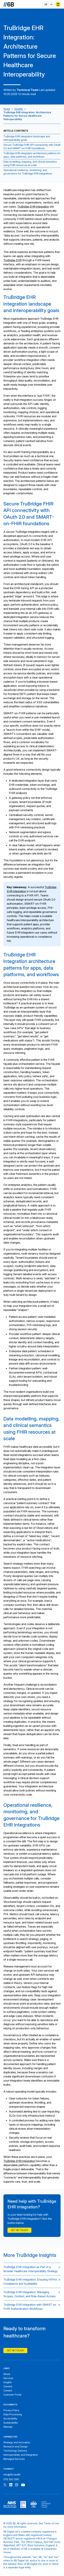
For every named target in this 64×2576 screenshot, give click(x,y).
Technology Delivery (15, 2450)
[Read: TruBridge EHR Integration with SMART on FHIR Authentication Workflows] (32, 2306)
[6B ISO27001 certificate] (33, 2504)
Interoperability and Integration (20, 2454)
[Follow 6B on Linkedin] (10, 2485)
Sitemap (7, 2426)
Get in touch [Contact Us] (19, 2230)
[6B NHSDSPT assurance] (9, 2504)
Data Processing (12, 2414)
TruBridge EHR (12, 260)
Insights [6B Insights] (7, 2382)
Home (6, 108)
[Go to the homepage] (8, 4)
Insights (19, 108)
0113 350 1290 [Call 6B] (11, 2479)
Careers (7, 2386)
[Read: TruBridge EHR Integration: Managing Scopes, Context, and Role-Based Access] (32, 2294)
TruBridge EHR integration (33, 206)
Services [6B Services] (8, 2378)
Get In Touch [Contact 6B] (15, 2350)
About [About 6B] (6, 2374)
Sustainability (10, 2422)
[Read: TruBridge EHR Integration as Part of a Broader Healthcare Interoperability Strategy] (32, 2269)
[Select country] (48, 4)
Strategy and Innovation (16, 2442)
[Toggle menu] (58, 4)
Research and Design (15, 2446)
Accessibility (10, 2418)
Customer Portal (12, 2394)
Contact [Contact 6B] (7, 2390)
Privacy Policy (11, 2410)
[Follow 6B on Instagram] (16, 2485)
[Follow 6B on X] (4, 2485)
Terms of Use (51, 2523)
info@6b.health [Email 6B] (11, 2474)
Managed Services (14, 2458)
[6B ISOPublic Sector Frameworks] (45, 2504)
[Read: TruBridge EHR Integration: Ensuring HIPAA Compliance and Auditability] (32, 2281)
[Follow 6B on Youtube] (23, 2485)
